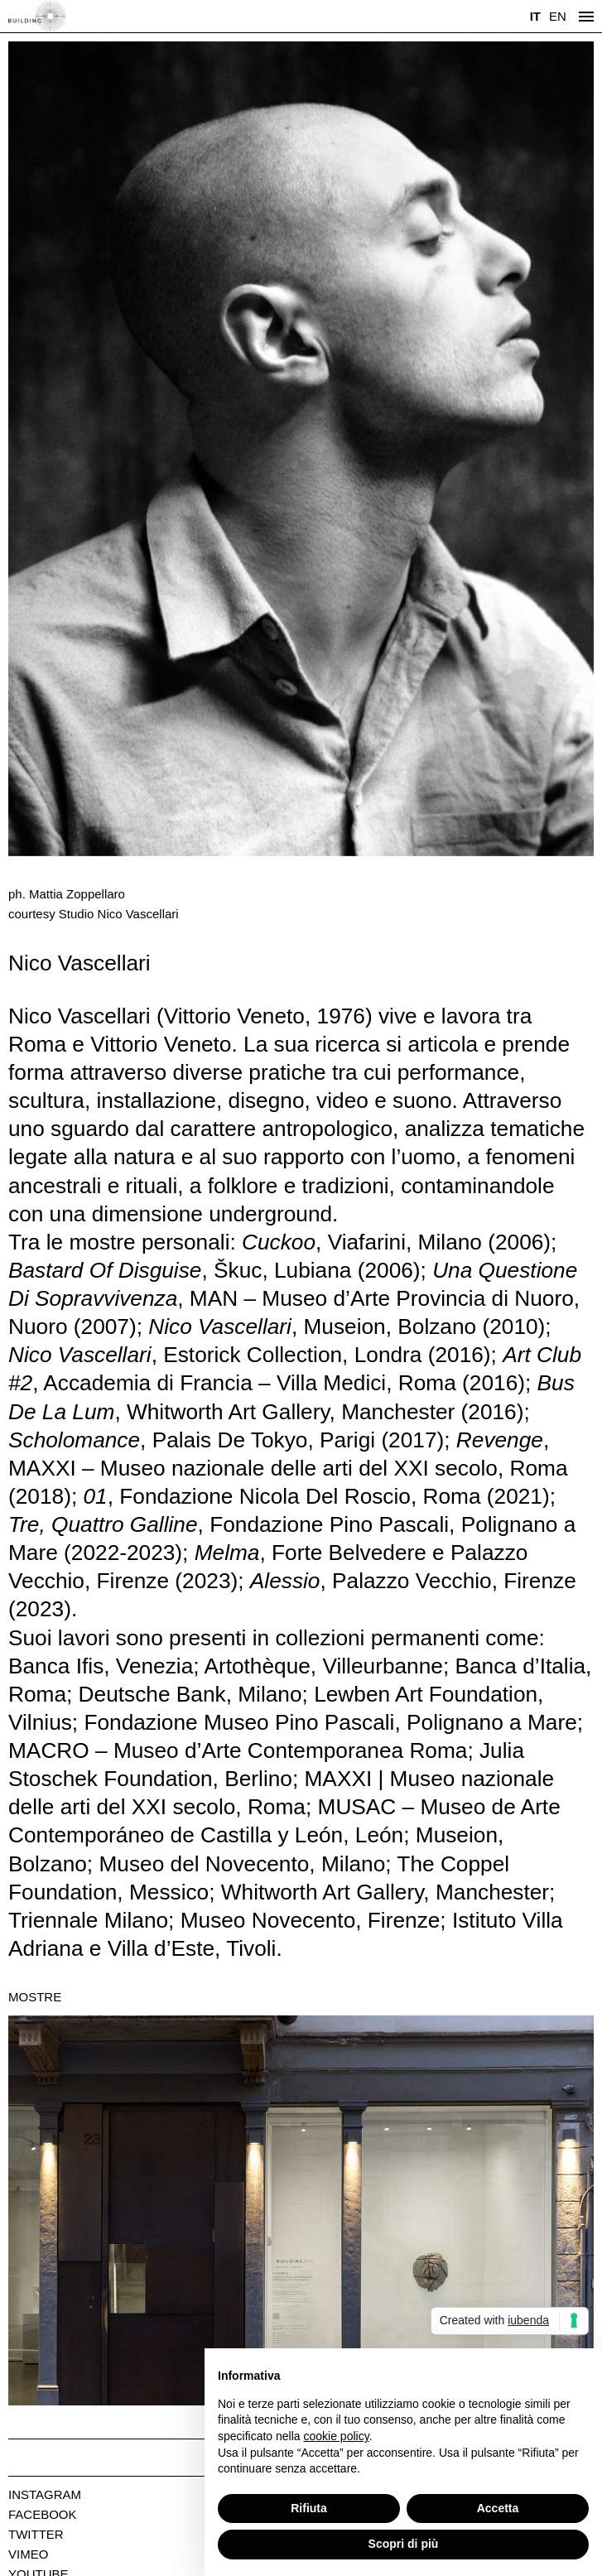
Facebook (42, 2514)
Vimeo (28, 2554)
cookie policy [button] (336, 2436)
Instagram (44, 2494)
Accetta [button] (498, 2508)
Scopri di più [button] (403, 2543)
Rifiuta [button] (309, 2508)
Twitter (36, 2534)
